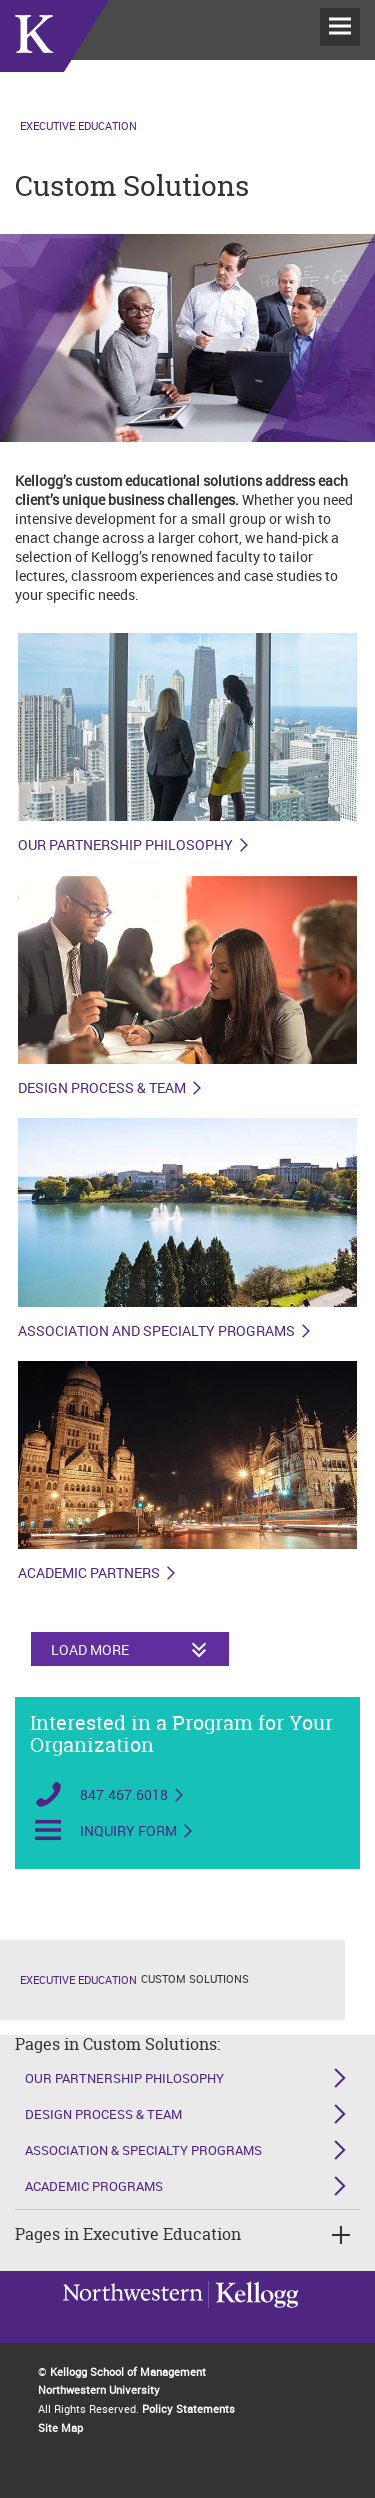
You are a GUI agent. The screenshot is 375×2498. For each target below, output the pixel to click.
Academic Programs (94, 2186)
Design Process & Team (102, 1088)
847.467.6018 (124, 1794)
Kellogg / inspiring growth (133, 2320)
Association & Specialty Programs (143, 2150)
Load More (90, 1649)
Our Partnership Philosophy (125, 845)
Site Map (60, 2427)
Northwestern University (253, 2318)
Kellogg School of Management (128, 2371)
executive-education (54, 59)
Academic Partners (89, 1573)
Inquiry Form (128, 1831)
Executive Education (78, 125)
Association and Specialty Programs (156, 1331)
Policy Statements (188, 2408)
